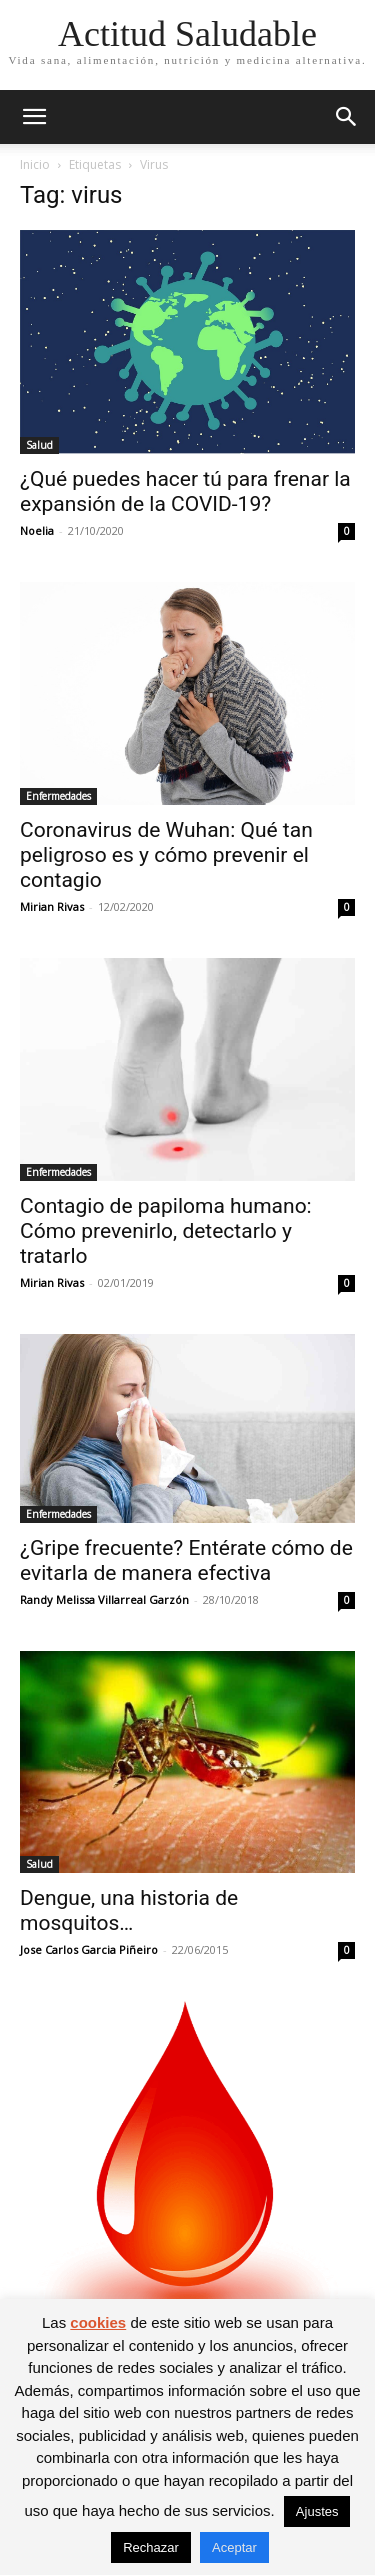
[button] (34, 117)
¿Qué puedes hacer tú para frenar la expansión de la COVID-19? (185, 491)
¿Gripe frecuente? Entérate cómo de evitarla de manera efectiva (186, 1560)
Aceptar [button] (234, 2547)
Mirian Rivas (52, 906)
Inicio (35, 164)
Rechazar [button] (151, 2547)
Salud (39, 445)
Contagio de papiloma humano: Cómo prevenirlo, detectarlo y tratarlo (166, 1231)
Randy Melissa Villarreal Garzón (104, 1599)
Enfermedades (58, 796)
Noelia (37, 530)
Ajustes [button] (317, 2511)
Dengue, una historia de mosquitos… (129, 1910)
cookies (98, 2322)
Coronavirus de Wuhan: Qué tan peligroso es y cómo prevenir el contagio (166, 855)
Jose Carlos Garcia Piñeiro (89, 1949)
